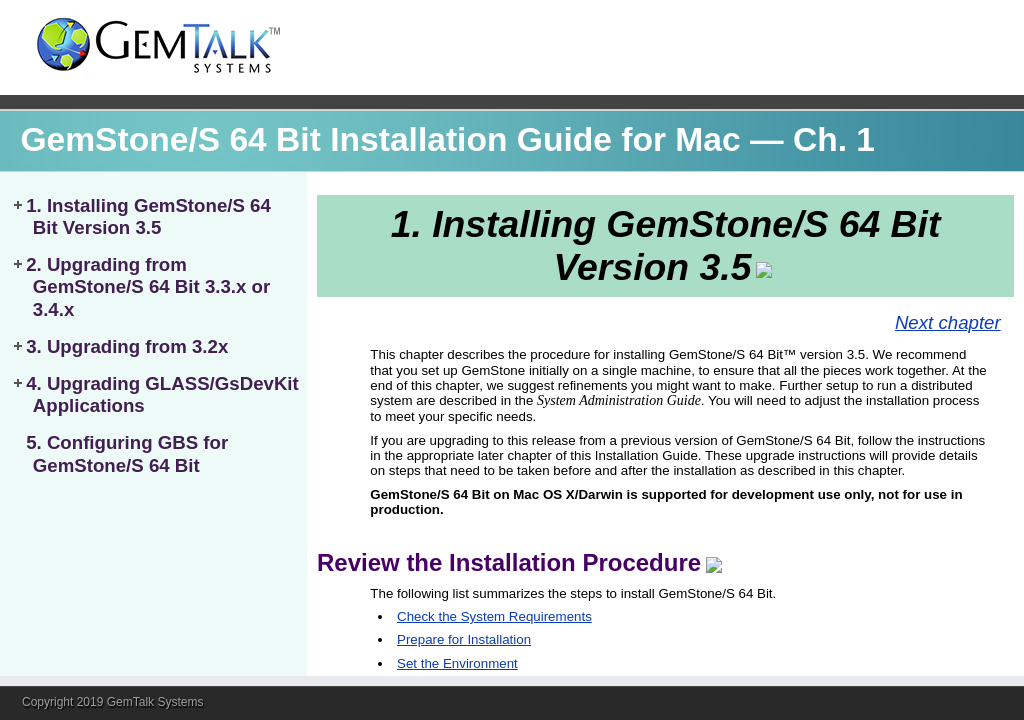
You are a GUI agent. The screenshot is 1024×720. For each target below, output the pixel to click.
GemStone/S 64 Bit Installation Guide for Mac (380, 139)
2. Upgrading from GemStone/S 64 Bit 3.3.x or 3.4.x (148, 287)
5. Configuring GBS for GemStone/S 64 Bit (127, 453)
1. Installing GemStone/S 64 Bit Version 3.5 (148, 216)
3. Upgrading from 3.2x (127, 346)
